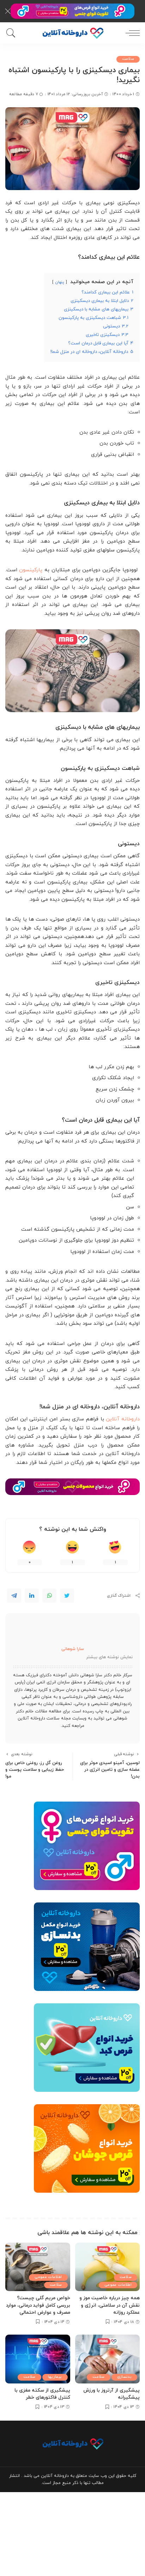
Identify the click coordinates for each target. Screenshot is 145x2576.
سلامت (128, 59)
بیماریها (55, 2377)
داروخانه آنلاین (123, 1419)
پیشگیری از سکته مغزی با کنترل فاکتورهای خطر (42, 2394)
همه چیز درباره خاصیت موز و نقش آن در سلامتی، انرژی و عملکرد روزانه (109, 2305)
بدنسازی (124, 2377)
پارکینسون (30, 570)
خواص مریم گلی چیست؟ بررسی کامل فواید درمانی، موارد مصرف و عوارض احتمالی (38, 2305)
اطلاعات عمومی (118, 2285)
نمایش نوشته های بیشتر (109, 1657)
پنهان (59, 282)
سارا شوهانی (72, 1649)
